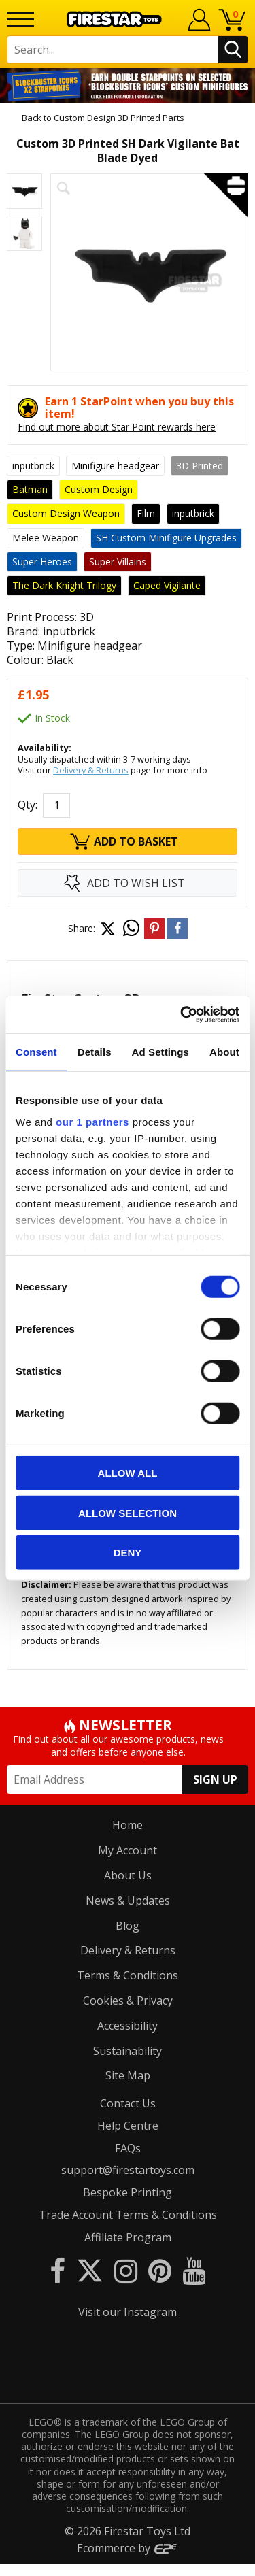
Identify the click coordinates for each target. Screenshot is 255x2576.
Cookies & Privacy (128, 2000)
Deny (128, 1552)
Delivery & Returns (91, 770)
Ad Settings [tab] (160, 1052)
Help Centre (127, 2125)
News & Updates (128, 1900)
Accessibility (127, 2025)
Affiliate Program (127, 2237)
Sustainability (127, 2050)
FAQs (128, 2148)
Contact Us (128, 2103)
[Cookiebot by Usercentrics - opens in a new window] (181, 1014)
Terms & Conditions (127, 1975)
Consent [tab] (36, 1052)
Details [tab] (95, 1052)
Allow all (128, 1473)
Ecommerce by (127, 2560)
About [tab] (224, 1052)
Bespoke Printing (127, 2192)
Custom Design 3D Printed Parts (119, 118)
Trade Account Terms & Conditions (128, 2214)
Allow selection (127, 1512)
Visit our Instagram (127, 2312)
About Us (128, 1875)
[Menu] (20, 19)
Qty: (27, 805)
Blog (127, 1925)
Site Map (127, 2075)
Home (127, 1825)
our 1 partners (92, 1121)
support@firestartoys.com (127, 2169)
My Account (127, 1850)
